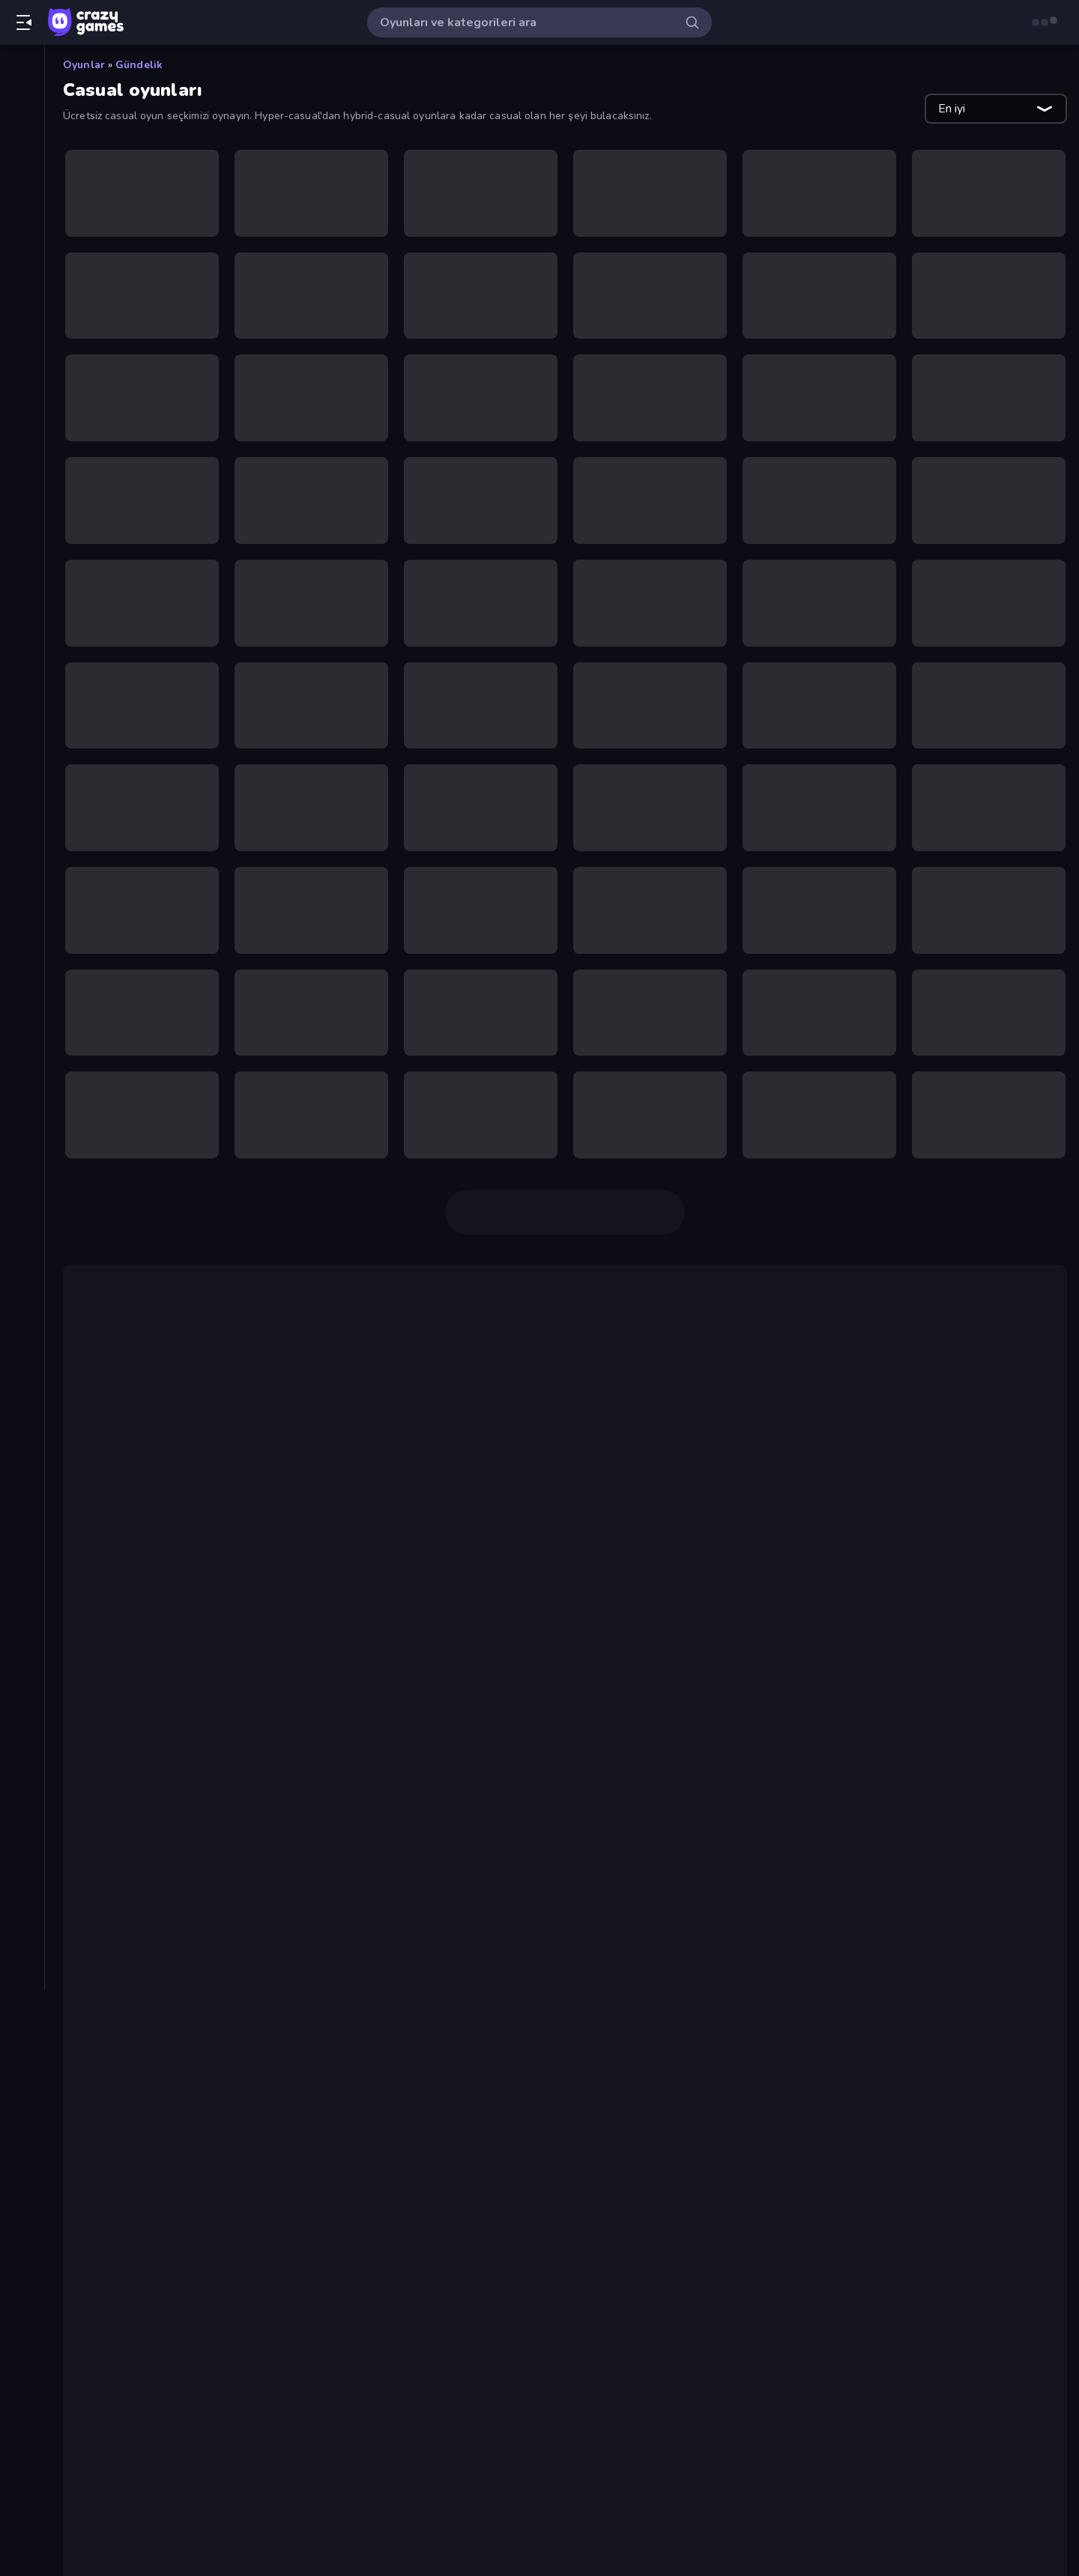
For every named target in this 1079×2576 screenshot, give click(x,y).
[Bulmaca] (22, 464)
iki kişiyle (722, 1314)
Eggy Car (314, 1518)
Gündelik (139, 65)
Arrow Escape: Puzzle (179, 2052)
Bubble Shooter (976, 1362)
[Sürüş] (22, 846)
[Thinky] (22, 872)
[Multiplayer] (22, 222)
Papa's (105, 1734)
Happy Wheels (755, 1656)
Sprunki (137, 2298)
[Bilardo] (22, 388)
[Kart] (22, 643)
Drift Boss (411, 1362)
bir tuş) (1010, 1440)
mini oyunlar (963, 1488)
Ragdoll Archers (163, 1926)
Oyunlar (84, 65)
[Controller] (22, 490)
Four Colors (149, 2016)
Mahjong (679, 1578)
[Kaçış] (22, 617)
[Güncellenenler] (22, 171)
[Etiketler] (22, 936)
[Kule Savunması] (22, 694)
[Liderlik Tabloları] (22, 248)
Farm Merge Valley (170, 2034)
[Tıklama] (22, 897)
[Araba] (22, 311)
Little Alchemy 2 (538, 1596)
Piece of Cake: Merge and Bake (206, 1944)
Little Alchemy (436, 1596)
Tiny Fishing (394, 1518)
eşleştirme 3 (318, 1578)
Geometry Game (163, 2316)
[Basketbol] (22, 362)
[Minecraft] (22, 770)
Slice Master (908, 1440)
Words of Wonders (171, 2166)
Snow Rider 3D (159, 2352)
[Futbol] (22, 541)
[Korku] (22, 668)
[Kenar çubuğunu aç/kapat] (24, 22)
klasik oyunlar (312, 1380)
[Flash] (22, 515)
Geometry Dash (317, 1362)
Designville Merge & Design (687, 1596)
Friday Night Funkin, (497, 1734)
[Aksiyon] (22, 286)
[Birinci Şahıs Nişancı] (22, 413)
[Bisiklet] (22, 439)
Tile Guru (112, 1578)
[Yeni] (22, 120)
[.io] (22, 592)
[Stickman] (22, 821)
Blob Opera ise (183, 1752)
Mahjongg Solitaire (170, 1908)
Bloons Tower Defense (886, 1656)
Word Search (153, 2370)
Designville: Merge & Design (198, 2070)
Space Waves (155, 1962)
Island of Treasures (172, 2388)
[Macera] (22, 719)
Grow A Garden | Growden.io (198, 2262)
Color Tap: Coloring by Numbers (207, 1980)
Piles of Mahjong (207, 1578)
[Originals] (22, 197)
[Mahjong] (22, 745)
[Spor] (22, 795)
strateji (174, 1811)
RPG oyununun (269, 1811)
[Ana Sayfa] (22, 69)
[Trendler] (22, 146)
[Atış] (22, 337)
